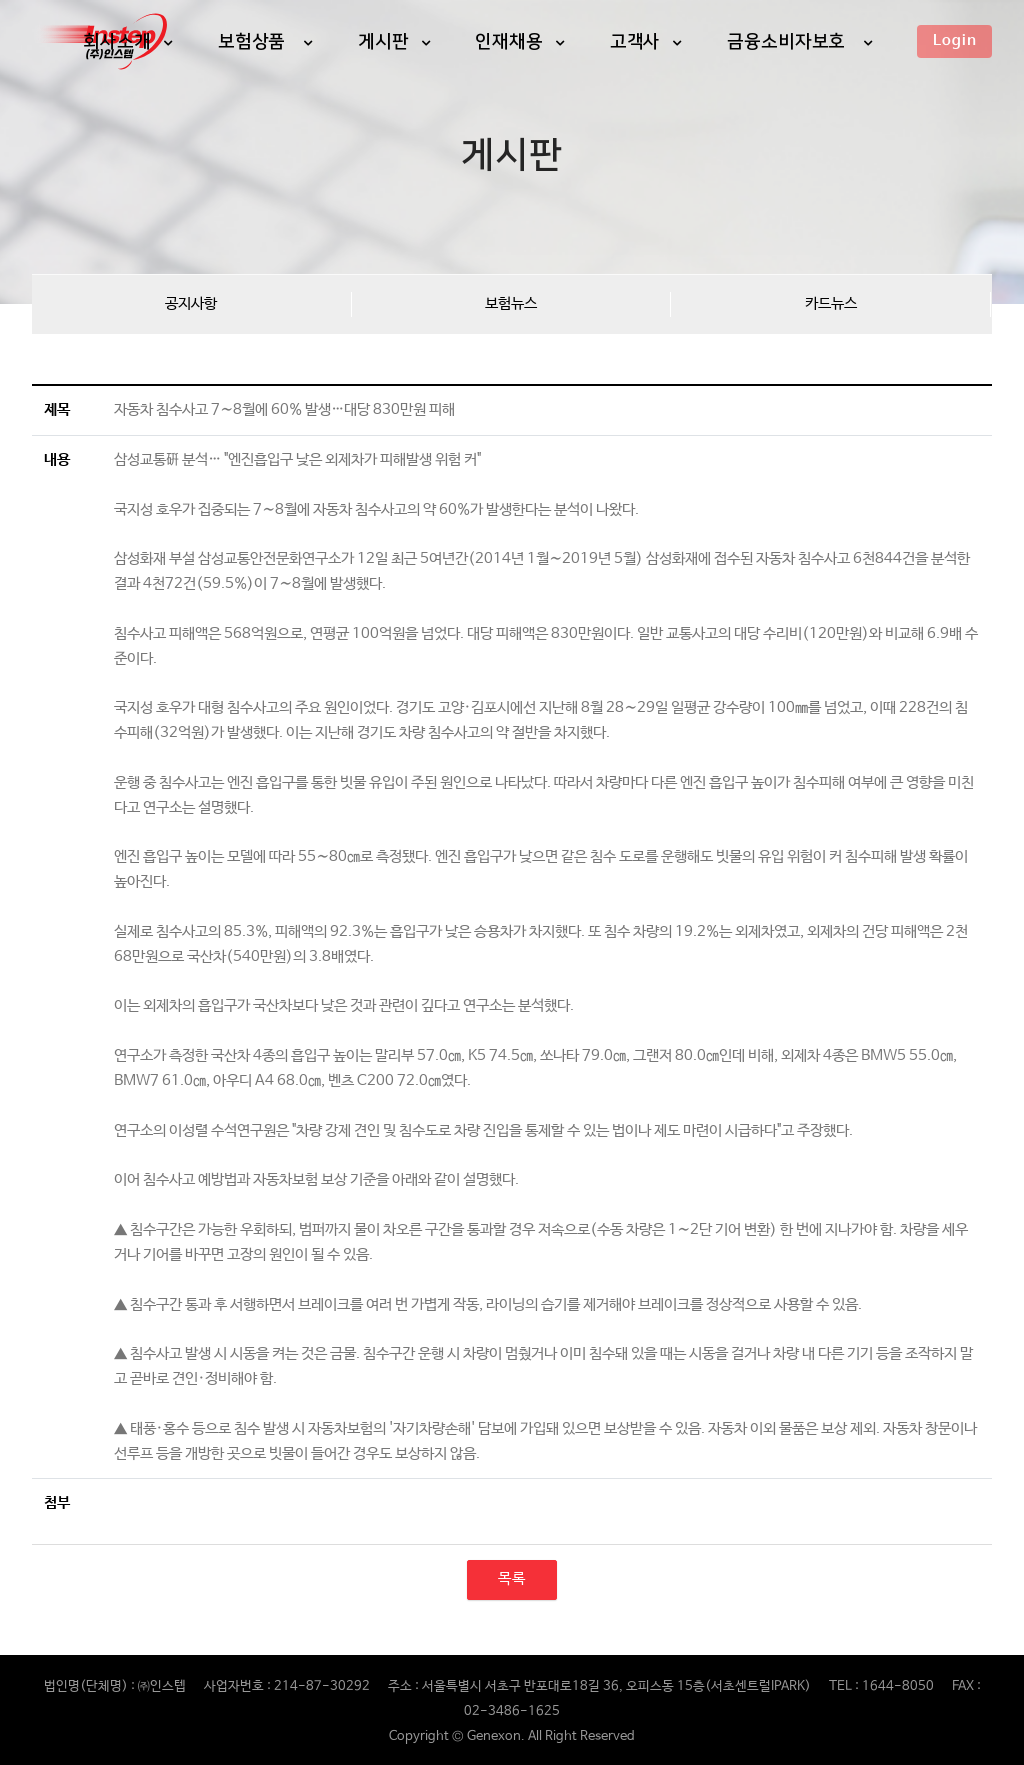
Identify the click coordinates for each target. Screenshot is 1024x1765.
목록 (511, 1579)
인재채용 (509, 41)
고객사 (635, 41)
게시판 (383, 41)
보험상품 (255, 41)
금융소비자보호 (789, 41)
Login (955, 40)
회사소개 (117, 41)
